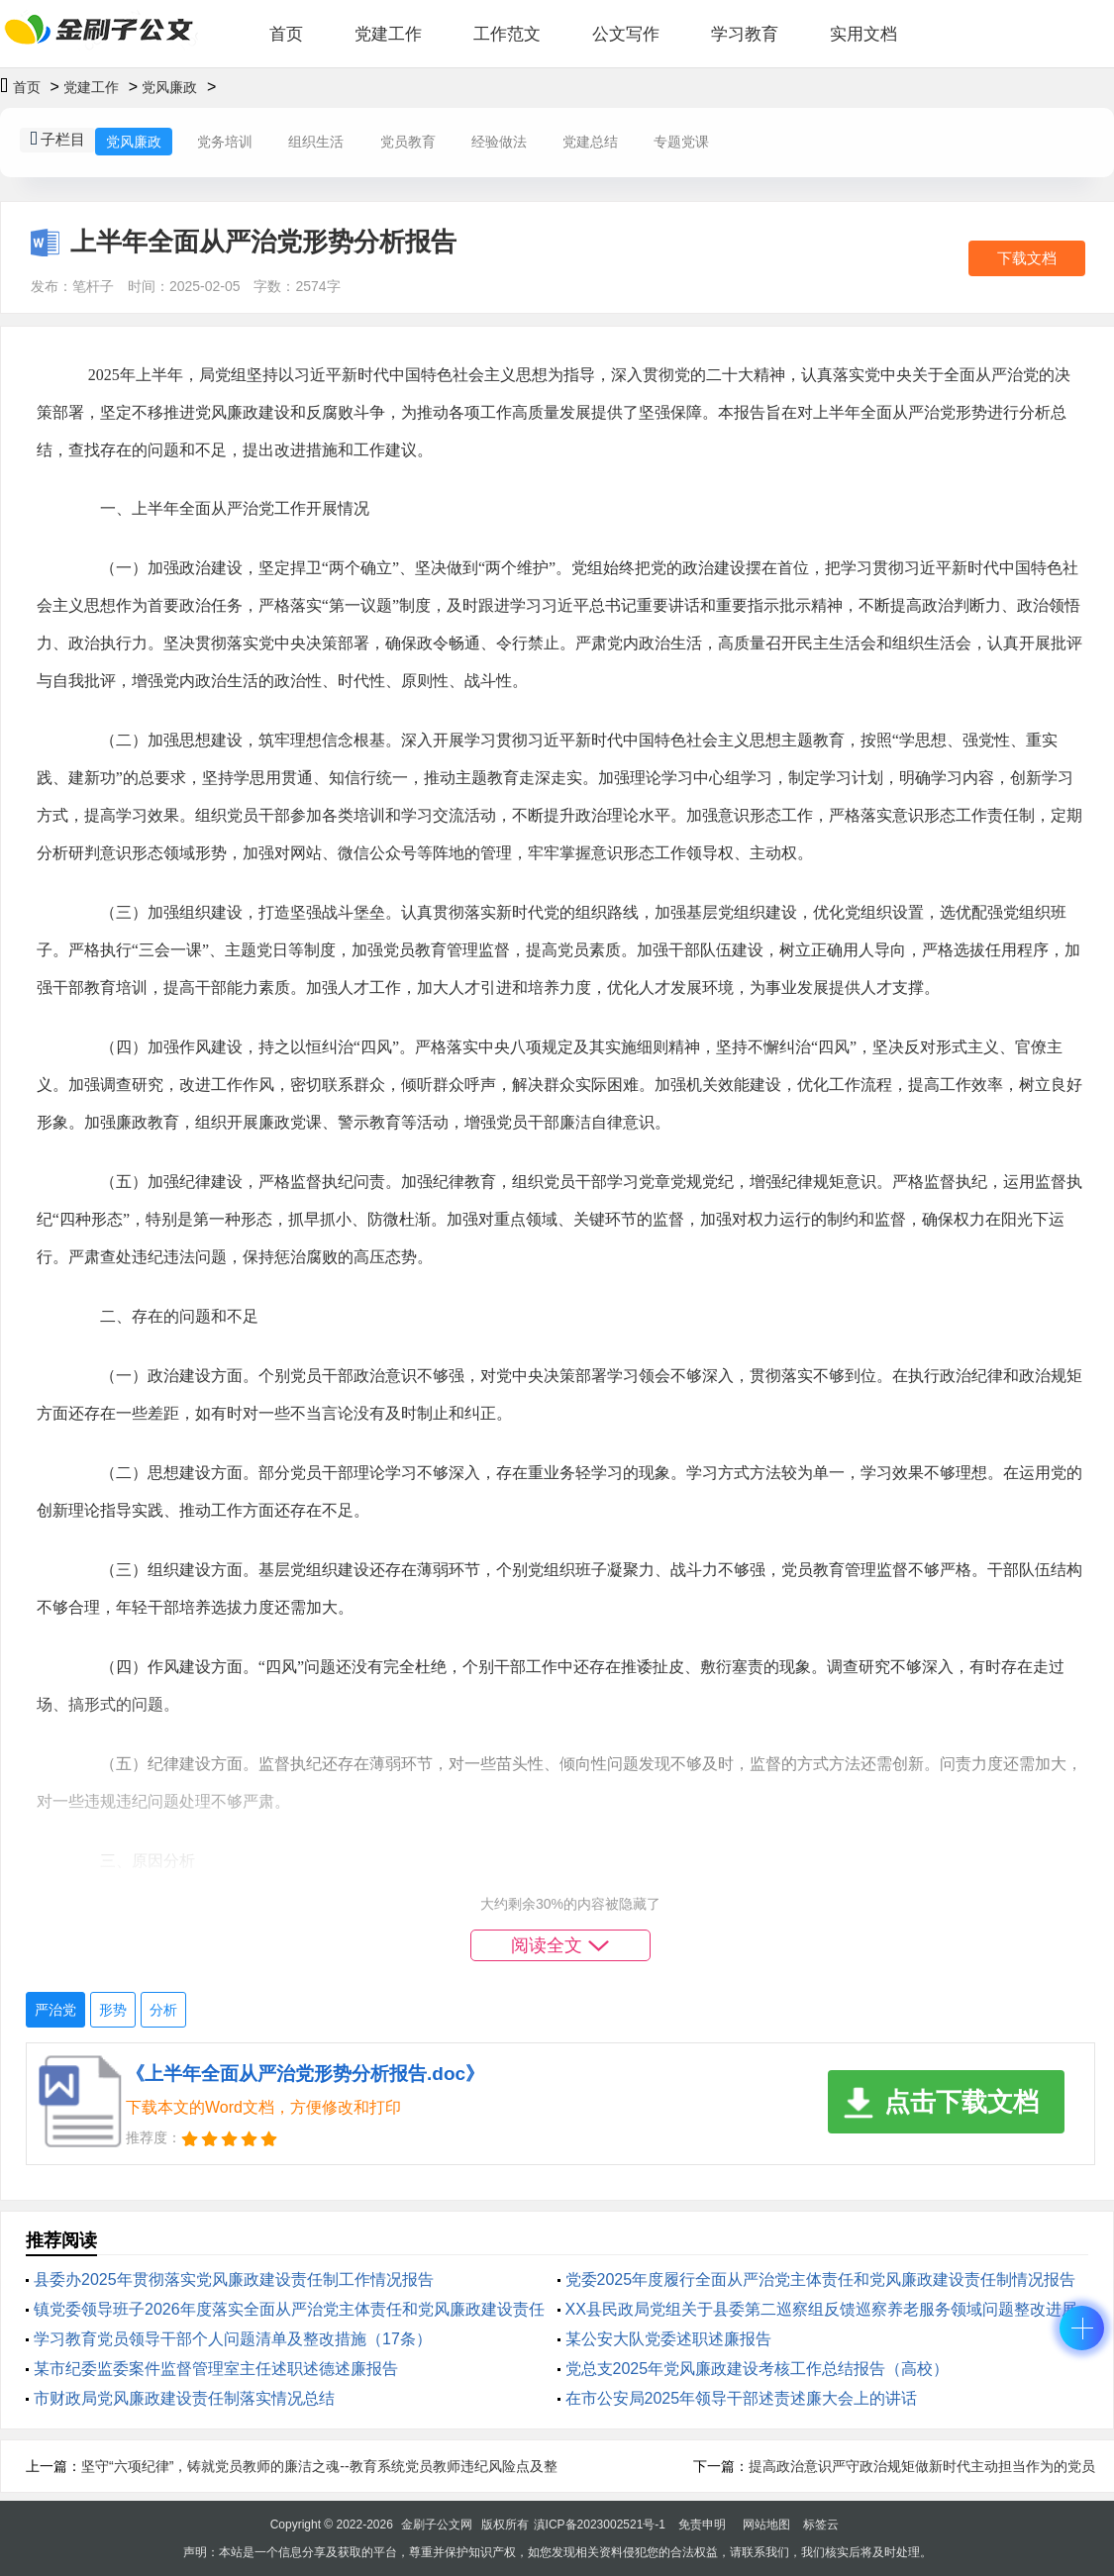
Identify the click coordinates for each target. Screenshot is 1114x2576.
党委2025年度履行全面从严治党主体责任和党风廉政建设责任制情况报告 (820, 2279)
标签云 (821, 2524)
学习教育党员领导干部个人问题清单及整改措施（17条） (233, 2338)
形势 (113, 2010)
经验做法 (499, 141)
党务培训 (225, 141)
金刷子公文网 (436, 2524)
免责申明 (702, 2524)
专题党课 (681, 141)
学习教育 (744, 34)
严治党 (55, 2010)
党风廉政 (169, 87)
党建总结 (590, 141)
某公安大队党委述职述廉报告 (668, 2338)
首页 (286, 34)
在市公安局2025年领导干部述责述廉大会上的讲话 (741, 2398)
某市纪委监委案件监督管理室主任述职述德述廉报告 (216, 2368)
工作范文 (507, 34)
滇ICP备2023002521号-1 (599, 2524)
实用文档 (863, 34)
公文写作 (625, 34)
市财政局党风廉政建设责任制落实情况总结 (184, 2398)
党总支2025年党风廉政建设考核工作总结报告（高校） (757, 2368)
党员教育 (408, 141)
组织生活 (316, 141)
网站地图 (766, 2524)
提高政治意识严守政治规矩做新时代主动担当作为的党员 (922, 2466)
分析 (163, 2010)
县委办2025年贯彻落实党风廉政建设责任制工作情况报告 (234, 2279)
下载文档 (1027, 257)
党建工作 (388, 34)
